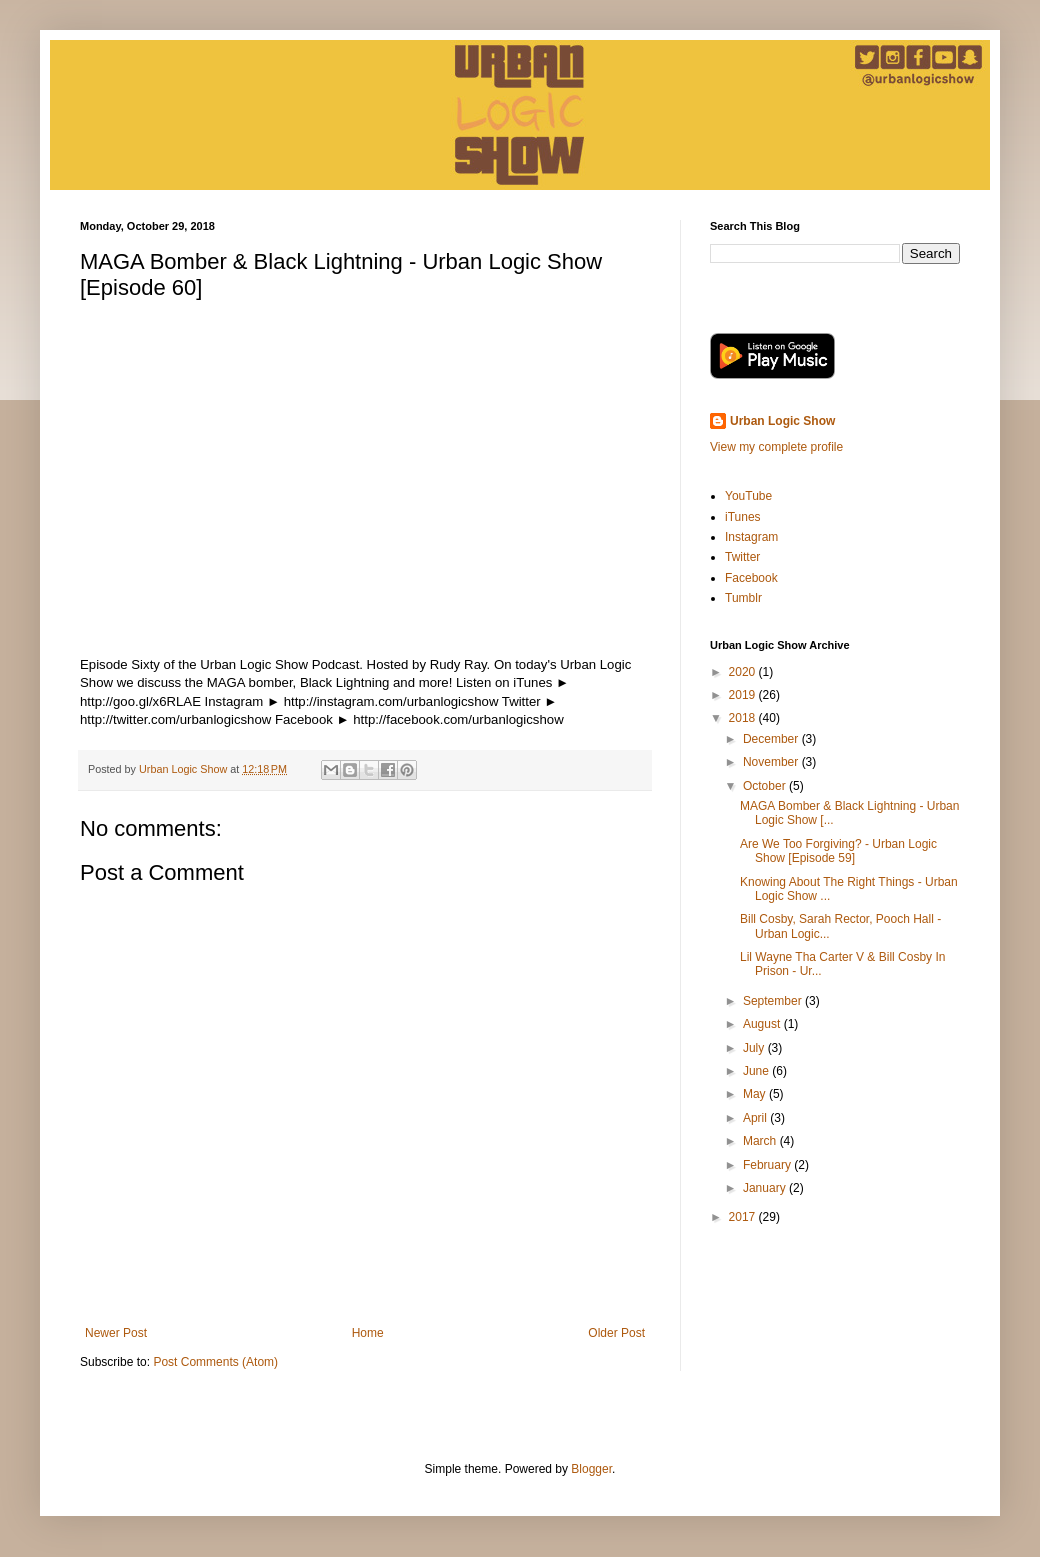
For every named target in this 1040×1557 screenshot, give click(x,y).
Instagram (751, 537)
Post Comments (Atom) (215, 1362)
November (772, 762)
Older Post (616, 1333)
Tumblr (743, 598)
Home (368, 1333)
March (761, 1141)
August (763, 1024)
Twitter (742, 557)
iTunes (743, 517)
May (756, 1094)
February (768, 1165)
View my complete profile (776, 447)
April (756, 1118)
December (772, 739)
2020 (744, 672)
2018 (744, 718)
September (774, 1001)
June (757, 1071)
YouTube (748, 496)
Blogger (591, 1469)
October (766, 786)
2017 (744, 1217)
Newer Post (116, 1333)
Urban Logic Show (782, 421)
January (766, 1188)
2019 (744, 695)
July (755, 1048)
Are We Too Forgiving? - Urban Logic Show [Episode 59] (838, 851)
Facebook (751, 578)
